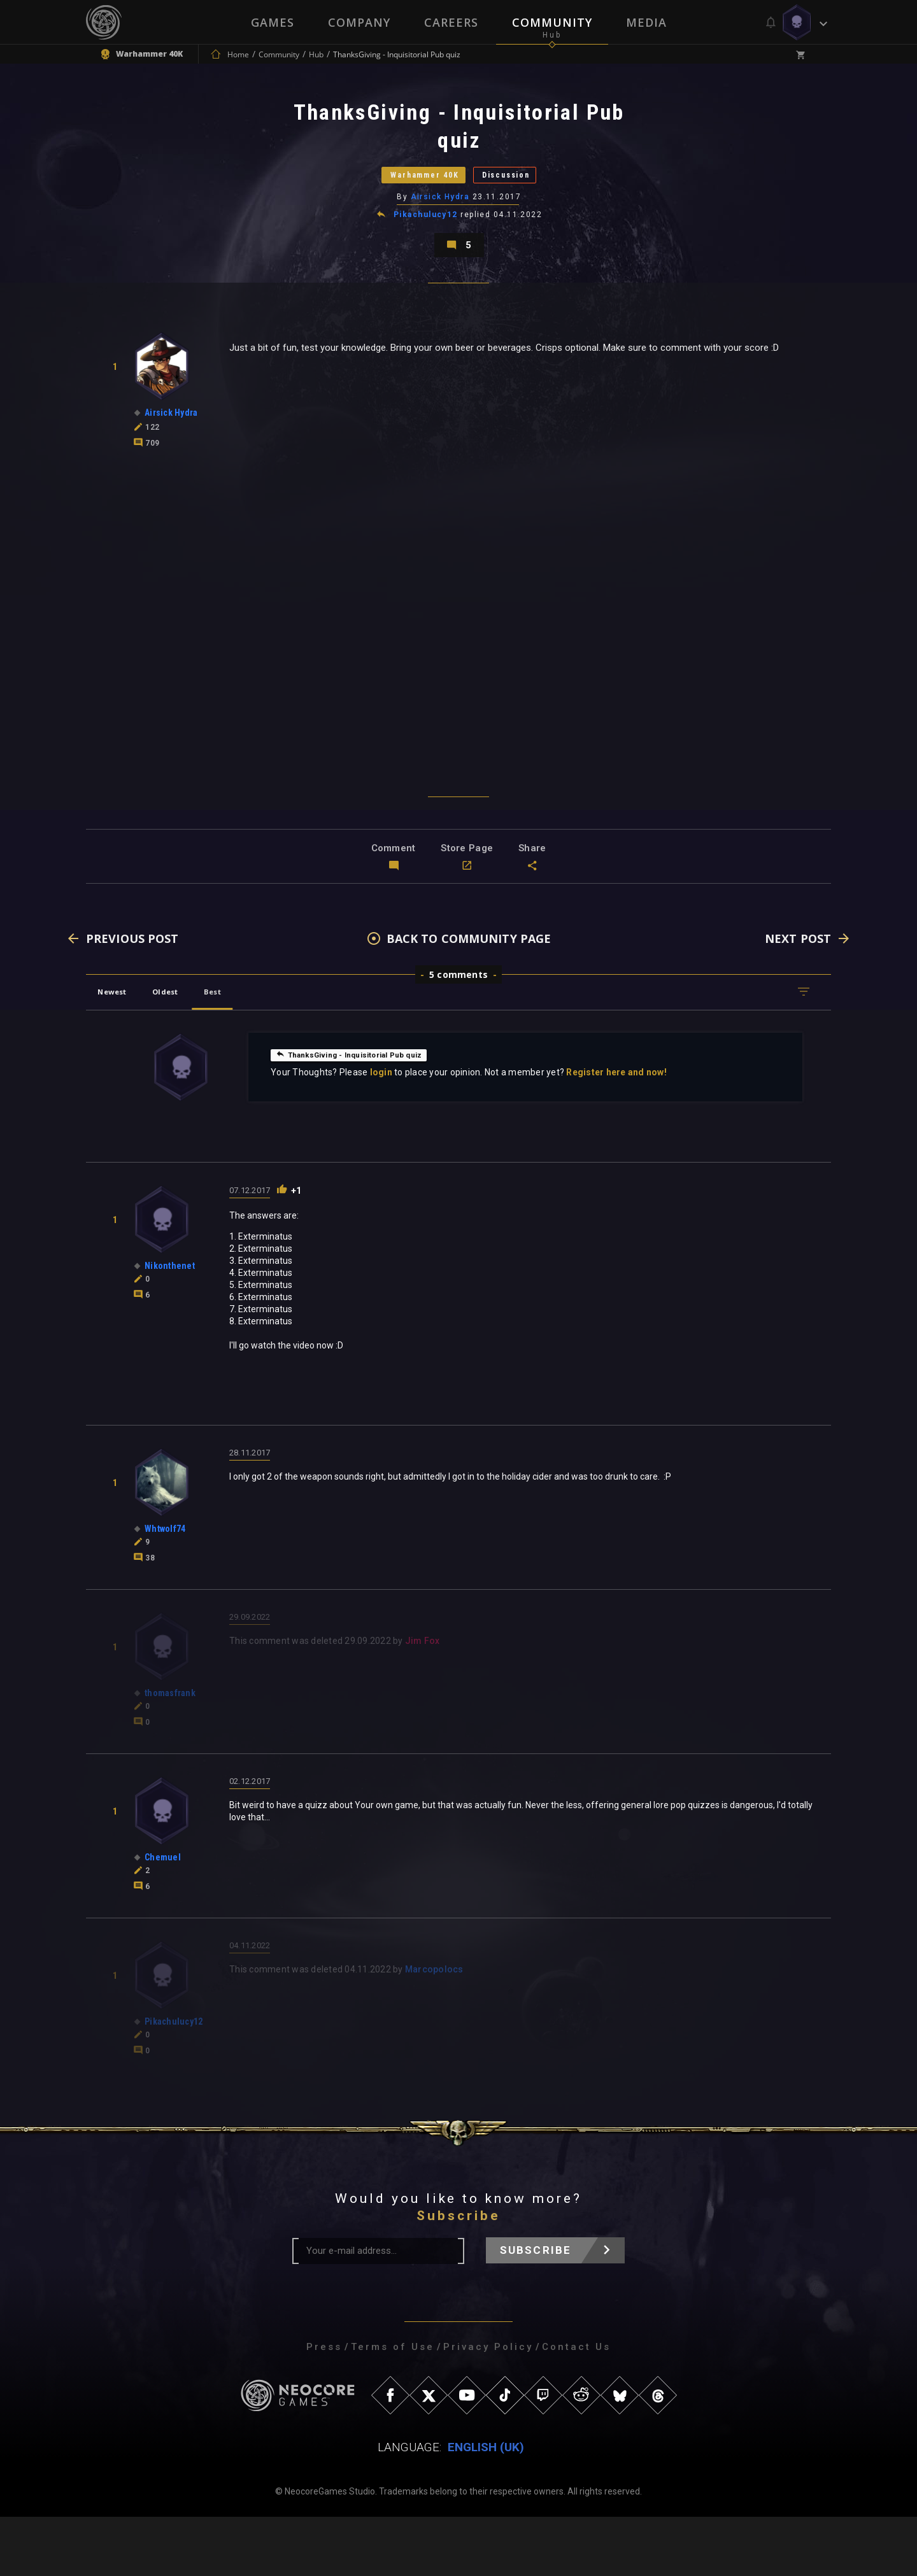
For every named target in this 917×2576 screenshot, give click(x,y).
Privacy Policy (488, 2406)
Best (249, 1051)
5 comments (458, 1034)
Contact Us (576, 2406)
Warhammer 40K (405, 196)
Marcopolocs (434, 2030)
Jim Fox (422, 1702)
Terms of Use (392, 2406)
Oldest (188, 1051)
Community (553, 22)
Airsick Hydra (441, 228)
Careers (451, 22)
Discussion (532, 196)
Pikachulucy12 (426, 247)
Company (358, 22)
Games (271, 22)
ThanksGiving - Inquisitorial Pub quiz (364, 1113)
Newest (120, 1051)
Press (324, 2406)
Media (647, 22)
